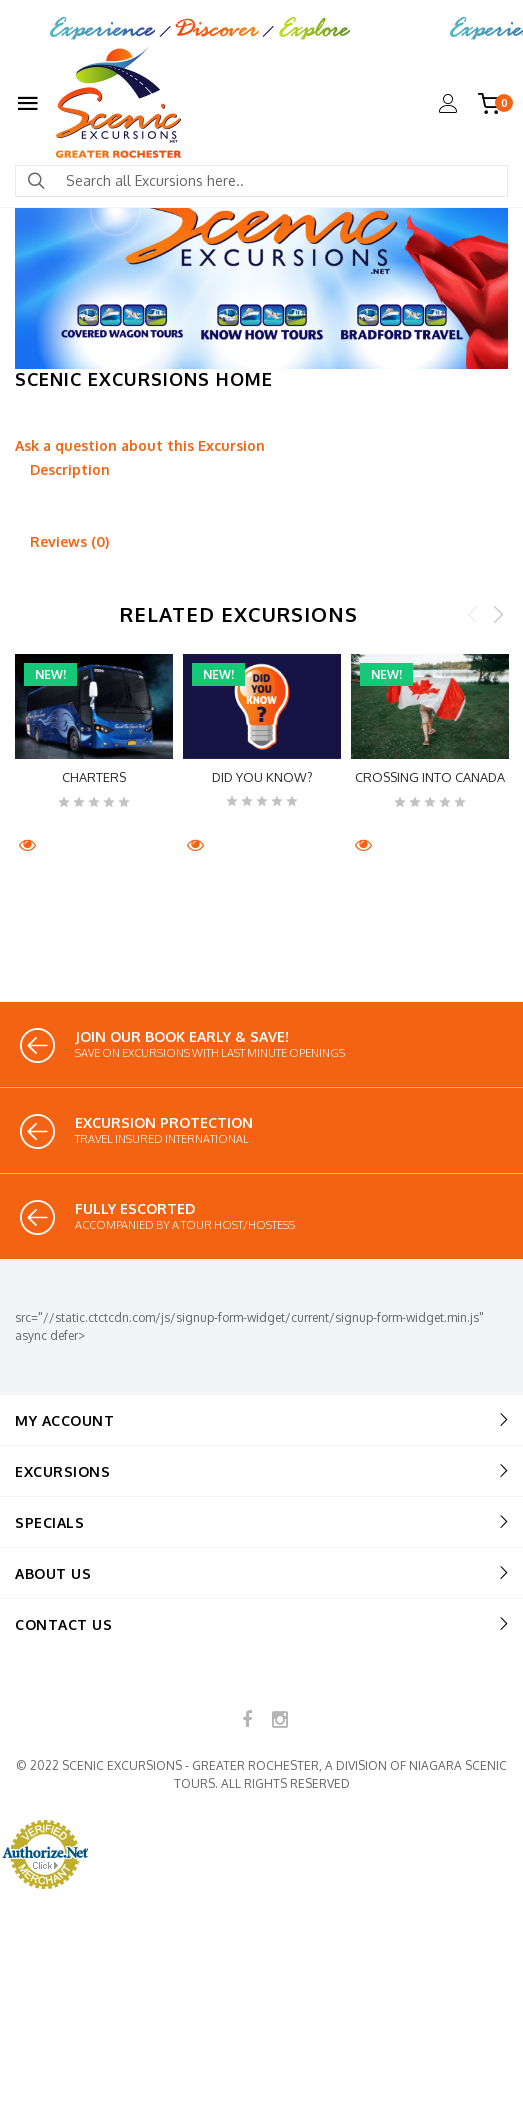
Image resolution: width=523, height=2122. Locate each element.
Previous (473, 614)
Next (498, 614)
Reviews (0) (69, 541)
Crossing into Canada (430, 777)
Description (70, 469)
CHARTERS (94, 777)
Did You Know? (262, 777)
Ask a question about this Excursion (140, 445)
